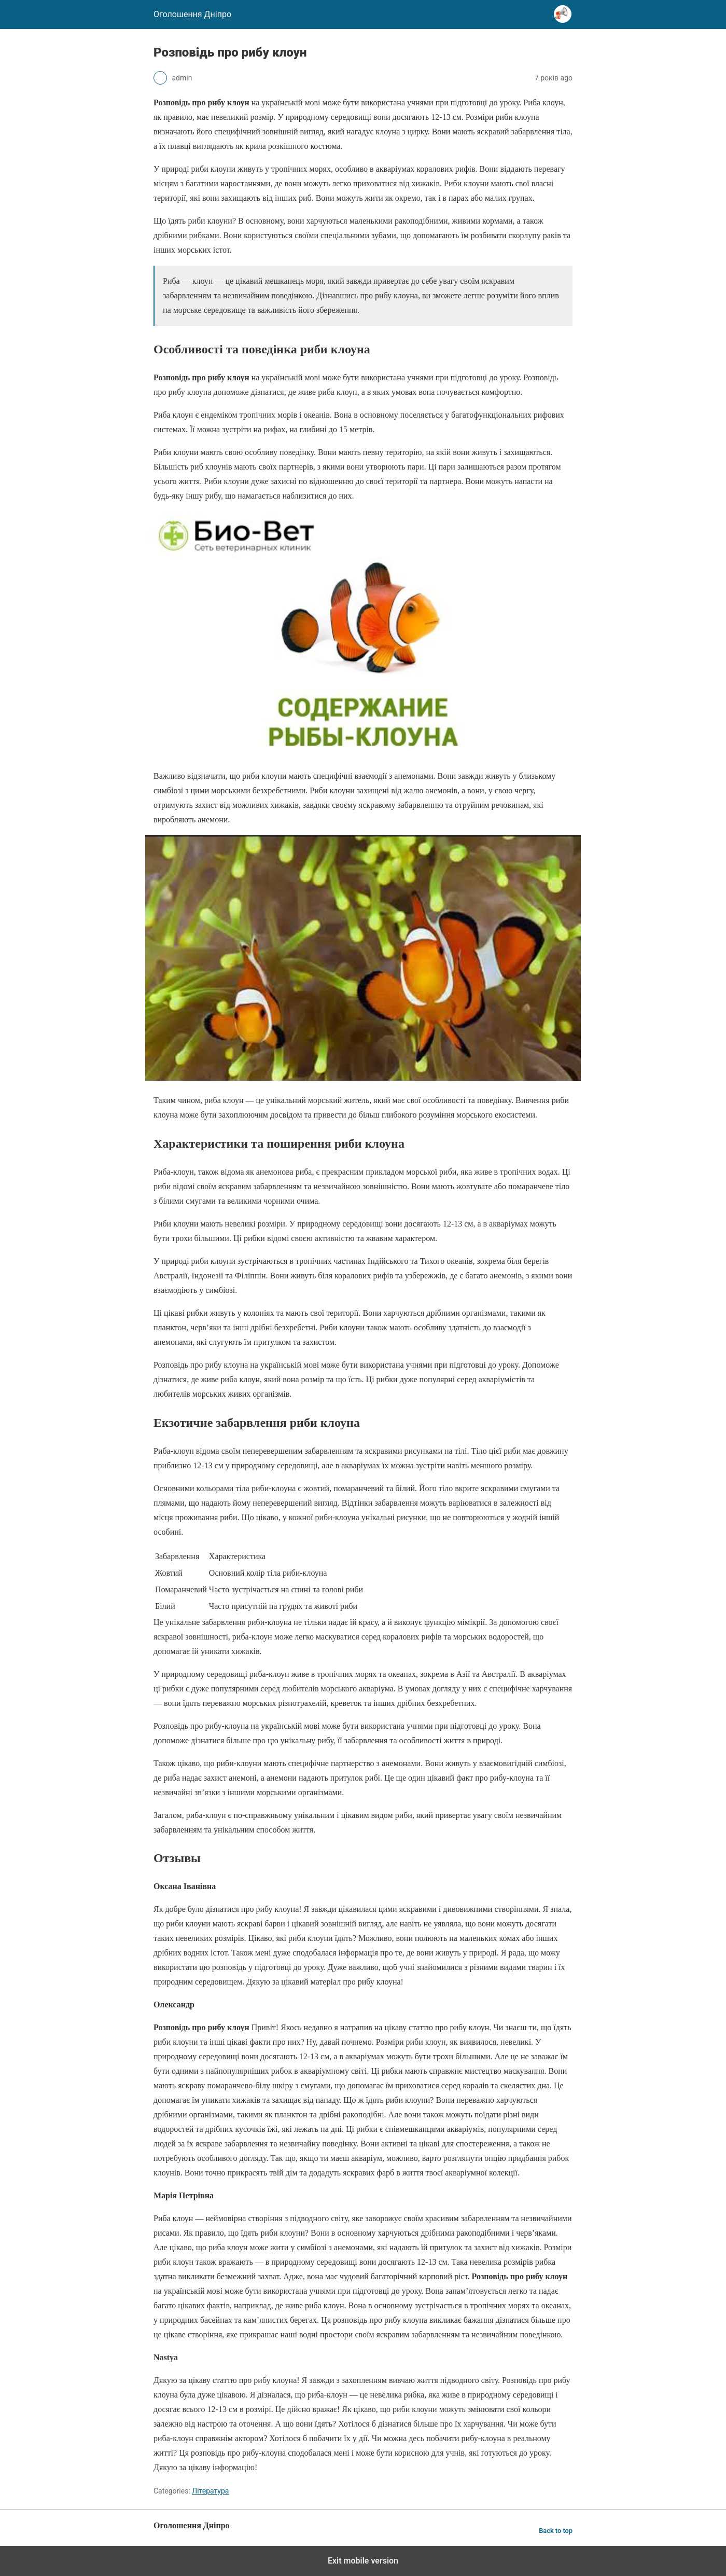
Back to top (556, 2530)
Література (210, 2491)
